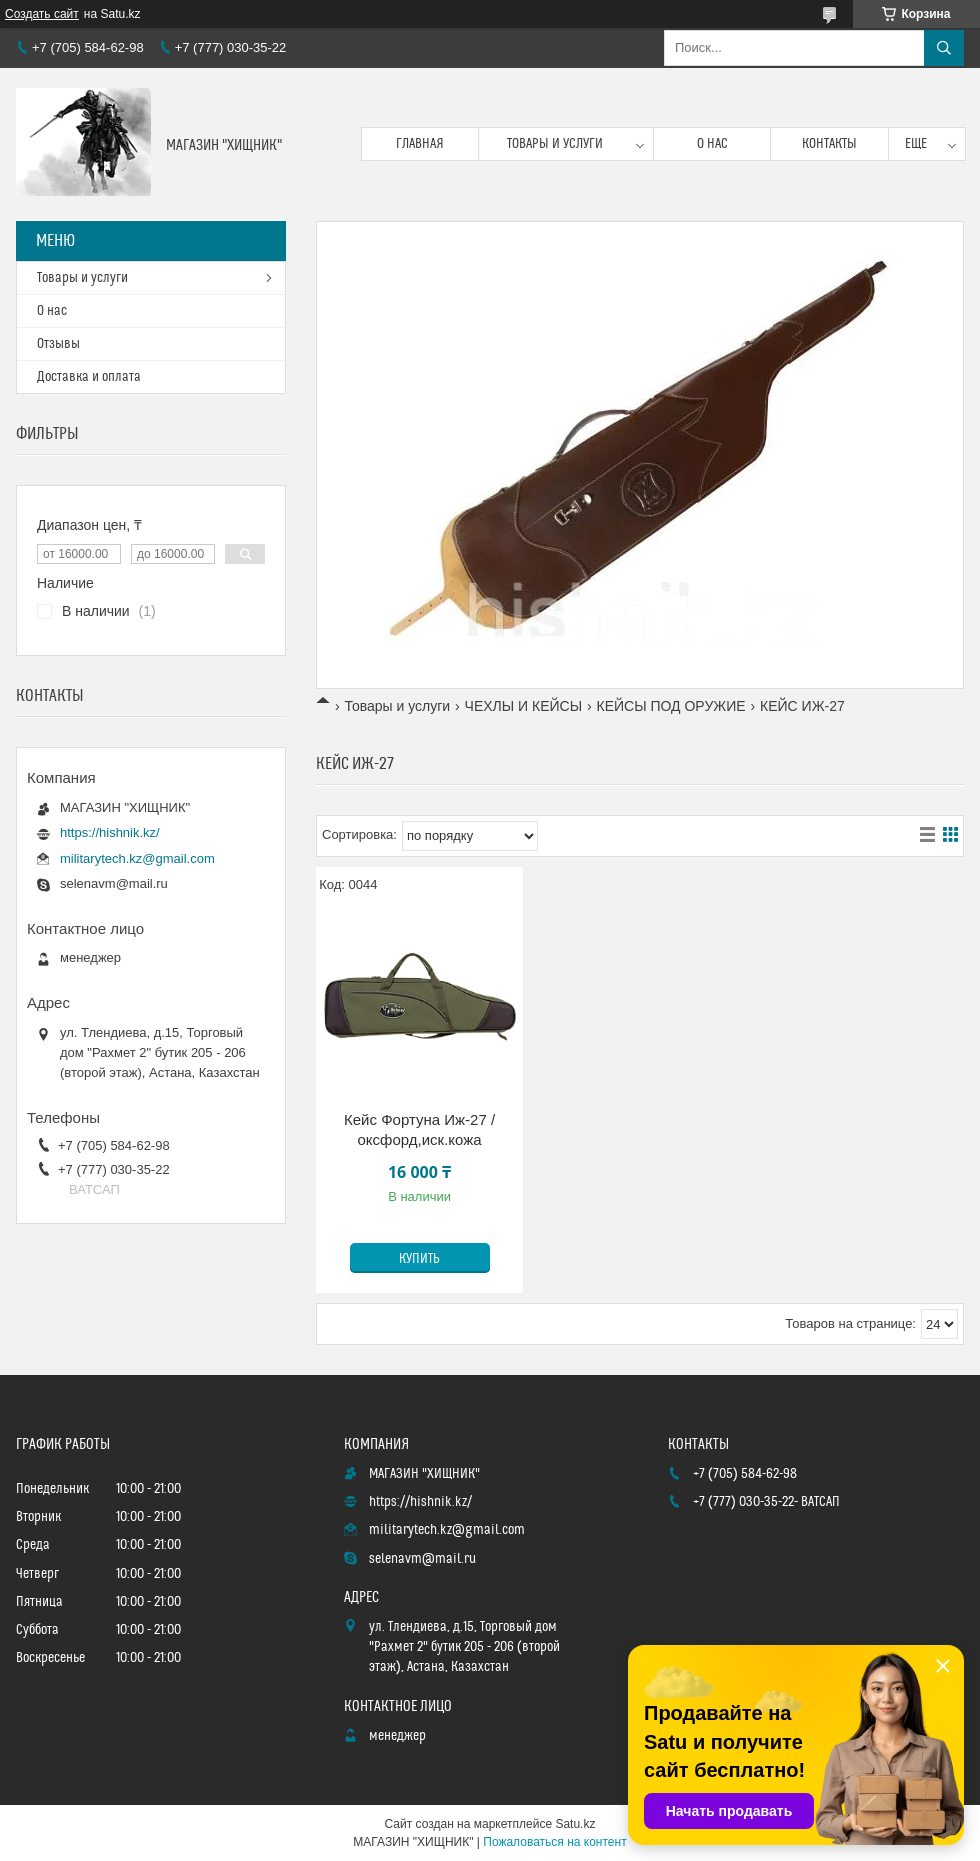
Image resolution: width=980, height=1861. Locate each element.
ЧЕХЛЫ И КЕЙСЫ (524, 706)
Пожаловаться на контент (554, 1842)
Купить (419, 1259)
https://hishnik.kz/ (110, 832)
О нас (712, 144)
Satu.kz (575, 1824)
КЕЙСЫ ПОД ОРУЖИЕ (671, 706)
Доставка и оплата (89, 377)
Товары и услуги (555, 144)
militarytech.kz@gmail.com (137, 858)
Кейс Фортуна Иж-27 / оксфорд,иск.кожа (419, 1129)
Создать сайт (42, 14)
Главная (420, 144)
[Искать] (944, 48)
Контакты (829, 144)
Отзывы (58, 344)
